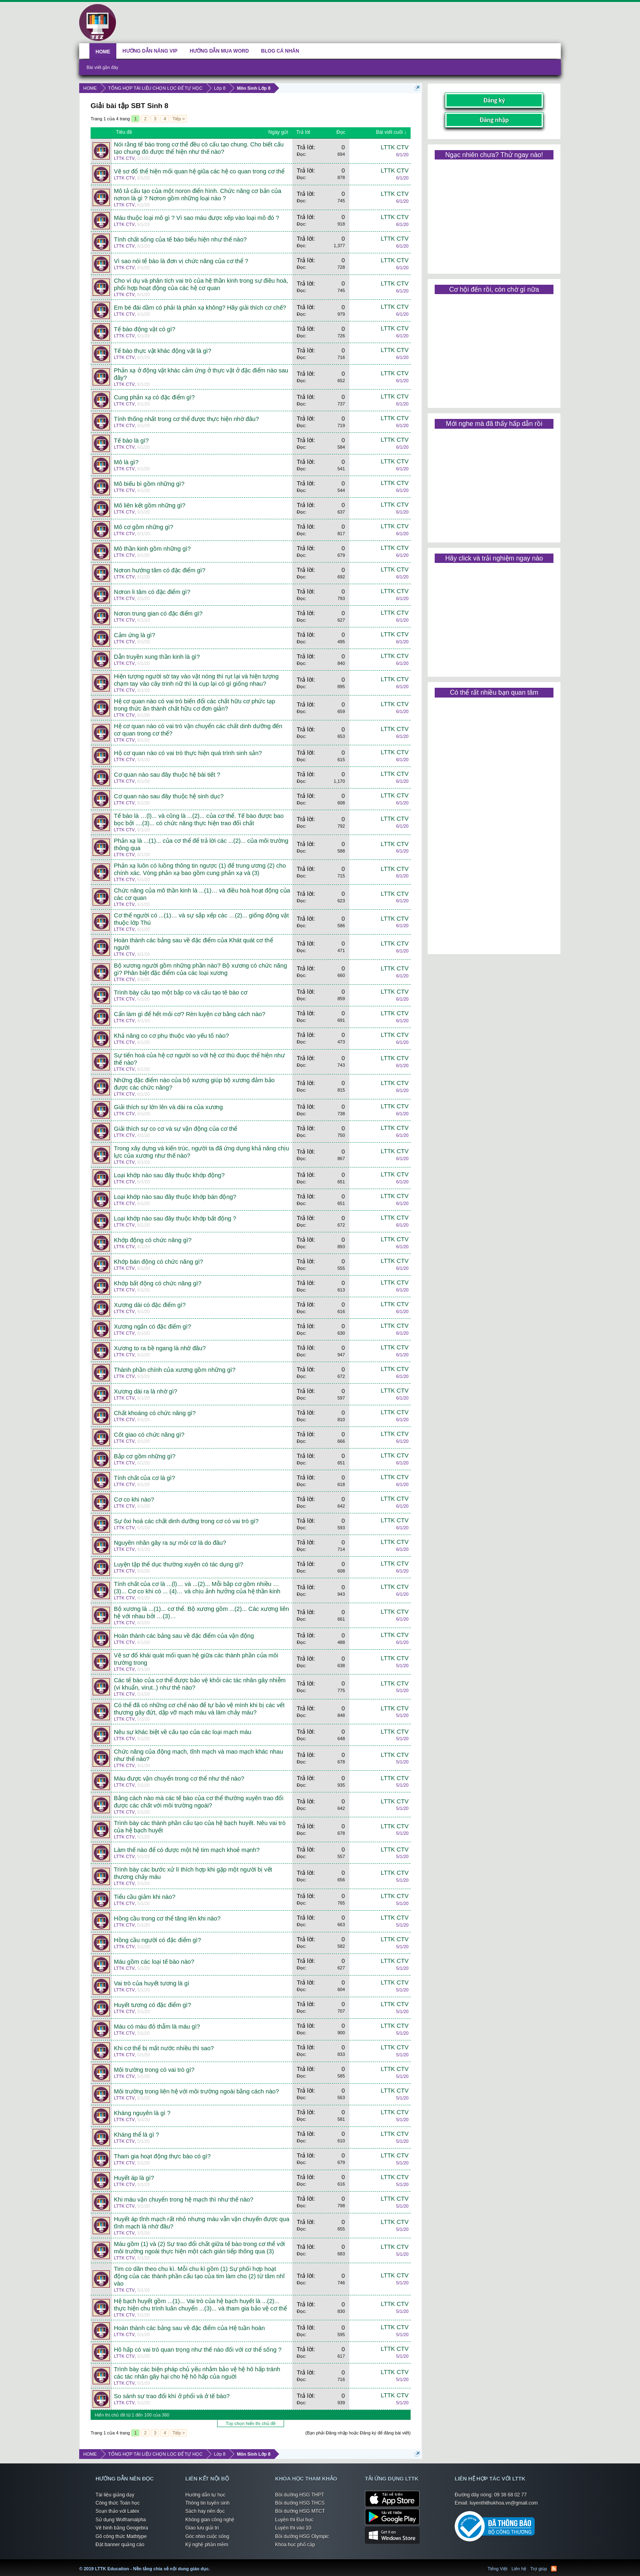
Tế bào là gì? (131, 440)
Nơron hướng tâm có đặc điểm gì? (159, 570)
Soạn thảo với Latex (117, 2511)
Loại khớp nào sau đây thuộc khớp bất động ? (175, 1218)
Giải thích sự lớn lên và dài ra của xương (168, 1107)
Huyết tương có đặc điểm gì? (152, 2005)
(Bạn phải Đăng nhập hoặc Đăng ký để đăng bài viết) (358, 2432)
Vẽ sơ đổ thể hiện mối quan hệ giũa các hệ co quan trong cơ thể (199, 171)
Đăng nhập (494, 120)
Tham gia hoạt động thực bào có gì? (162, 2156)
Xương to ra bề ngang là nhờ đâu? (160, 1348)
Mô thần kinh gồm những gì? (152, 548)
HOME (103, 52)
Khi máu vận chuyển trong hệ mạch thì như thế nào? (183, 2199)
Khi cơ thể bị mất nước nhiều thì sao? (164, 2048)
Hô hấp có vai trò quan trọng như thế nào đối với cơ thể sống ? (198, 2349)
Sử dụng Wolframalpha (121, 2520)
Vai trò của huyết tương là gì (151, 1983)
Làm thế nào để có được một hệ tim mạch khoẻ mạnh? (187, 1850)
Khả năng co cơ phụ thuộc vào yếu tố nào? (171, 1035)
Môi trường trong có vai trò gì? (154, 2070)
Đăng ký (494, 100)
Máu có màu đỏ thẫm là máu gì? (157, 2026)
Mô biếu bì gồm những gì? (149, 484)
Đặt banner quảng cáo (120, 2544)
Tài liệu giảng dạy (115, 2495)
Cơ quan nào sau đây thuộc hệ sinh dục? (169, 796)
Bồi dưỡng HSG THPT (299, 2495)
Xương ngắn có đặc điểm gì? (152, 1326)
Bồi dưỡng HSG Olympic (302, 2536)
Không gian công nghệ (209, 2520)
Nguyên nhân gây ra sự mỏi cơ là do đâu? (170, 1542)
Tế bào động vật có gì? (144, 329)
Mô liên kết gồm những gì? (149, 505)
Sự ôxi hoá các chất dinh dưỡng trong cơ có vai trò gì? (186, 1521)
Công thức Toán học (118, 2503)
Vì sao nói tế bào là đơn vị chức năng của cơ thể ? (181, 261)
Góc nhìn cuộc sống (207, 2536)
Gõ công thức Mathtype (121, 2536)
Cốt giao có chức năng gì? (149, 1434)
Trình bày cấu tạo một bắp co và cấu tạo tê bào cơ (180, 992)
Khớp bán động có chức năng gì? (158, 1261)
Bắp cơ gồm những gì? (145, 1456)
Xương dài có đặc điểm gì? (150, 1305)
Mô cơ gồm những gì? (143, 527)
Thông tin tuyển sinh (207, 2503)
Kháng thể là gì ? (136, 2134)
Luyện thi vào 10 (293, 2528)
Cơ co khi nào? (134, 1499)
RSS (554, 2569)
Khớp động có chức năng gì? (152, 1240)
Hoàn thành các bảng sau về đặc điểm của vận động (184, 1635)
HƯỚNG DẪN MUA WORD (219, 51)
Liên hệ (518, 2568)
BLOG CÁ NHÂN (280, 51)
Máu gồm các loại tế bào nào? (154, 1961)
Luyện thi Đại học (294, 2520)
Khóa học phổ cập (295, 2544)
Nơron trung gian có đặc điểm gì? (158, 613)
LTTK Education (212, 2564)
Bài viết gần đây (102, 67)
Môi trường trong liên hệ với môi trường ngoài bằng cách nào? (196, 2091)
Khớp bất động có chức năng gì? (157, 1283)
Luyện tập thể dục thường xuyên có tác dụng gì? (178, 1564)
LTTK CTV (124, 158)
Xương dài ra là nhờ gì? (145, 1391)
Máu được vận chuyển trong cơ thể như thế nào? (179, 1778)
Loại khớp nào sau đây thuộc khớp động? (169, 1175)
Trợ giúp (538, 2568)
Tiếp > (178, 118)
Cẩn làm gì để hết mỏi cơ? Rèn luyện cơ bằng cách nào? (189, 1014)
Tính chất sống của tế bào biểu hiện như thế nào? (180, 239)
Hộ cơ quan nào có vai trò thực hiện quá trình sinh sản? (188, 753)
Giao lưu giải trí (202, 2528)
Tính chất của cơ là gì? (144, 1478)
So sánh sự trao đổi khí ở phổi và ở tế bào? (172, 2396)
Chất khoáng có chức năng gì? (155, 1413)
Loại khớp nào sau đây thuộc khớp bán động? (175, 1197)
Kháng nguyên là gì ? (142, 2113)
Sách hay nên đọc (204, 2511)
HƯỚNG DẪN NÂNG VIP (150, 51)
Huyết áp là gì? (134, 2178)
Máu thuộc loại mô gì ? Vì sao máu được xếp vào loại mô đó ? (196, 218)
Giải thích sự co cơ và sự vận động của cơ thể (175, 1128)
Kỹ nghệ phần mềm (206, 2544)
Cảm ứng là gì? (134, 635)
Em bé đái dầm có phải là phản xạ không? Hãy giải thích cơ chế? (200, 307)
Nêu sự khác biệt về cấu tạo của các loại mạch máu (182, 1732)
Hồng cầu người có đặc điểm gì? (157, 1940)
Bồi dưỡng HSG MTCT (300, 2511)
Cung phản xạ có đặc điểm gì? (154, 397)
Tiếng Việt (498, 2568)
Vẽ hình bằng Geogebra (122, 2528)
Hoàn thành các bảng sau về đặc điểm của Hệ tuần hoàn (189, 2328)
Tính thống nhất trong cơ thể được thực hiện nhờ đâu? (186, 419)
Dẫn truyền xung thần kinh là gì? (157, 656)
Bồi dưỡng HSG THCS (299, 2503)
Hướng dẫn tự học (205, 2495)
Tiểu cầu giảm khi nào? (145, 1897)
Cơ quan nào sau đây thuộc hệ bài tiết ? (167, 774)
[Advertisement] (494, 214)
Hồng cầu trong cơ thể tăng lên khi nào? (167, 1918)
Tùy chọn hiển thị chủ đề (251, 2423)
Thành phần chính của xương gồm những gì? (175, 1370)
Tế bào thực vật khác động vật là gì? (162, 351)
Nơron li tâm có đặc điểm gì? (152, 592)
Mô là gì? (126, 462)
